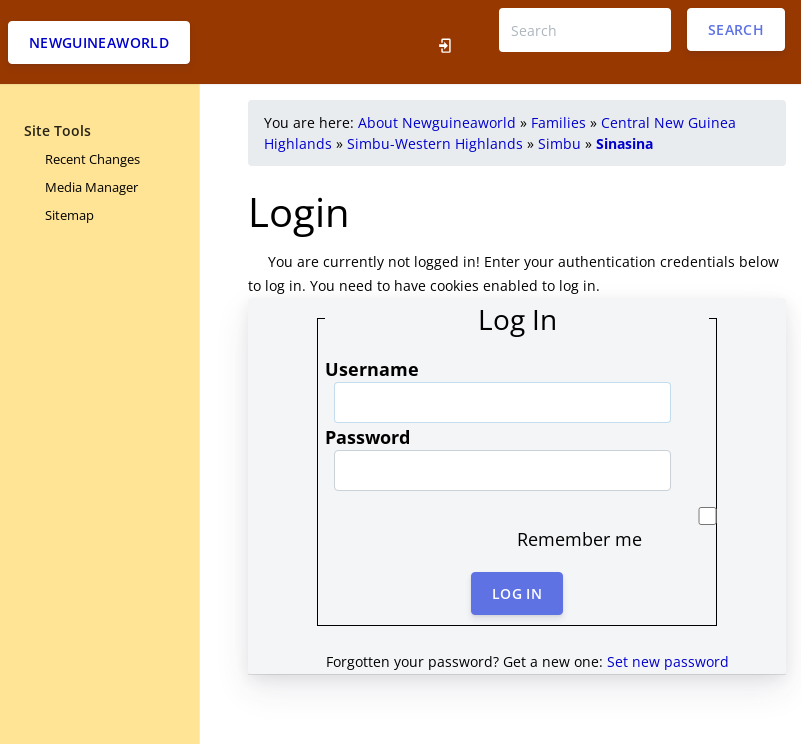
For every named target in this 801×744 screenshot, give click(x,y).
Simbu (559, 143)
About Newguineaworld (437, 122)
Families (558, 122)
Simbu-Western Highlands (435, 143)
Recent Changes (92, 159)
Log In (517, 593)
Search (736, 29)
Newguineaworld (99, 42)
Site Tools (57, 130)
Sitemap (69, 215)
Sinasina (624, 143)
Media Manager (91, 187)
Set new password (668, 661)
